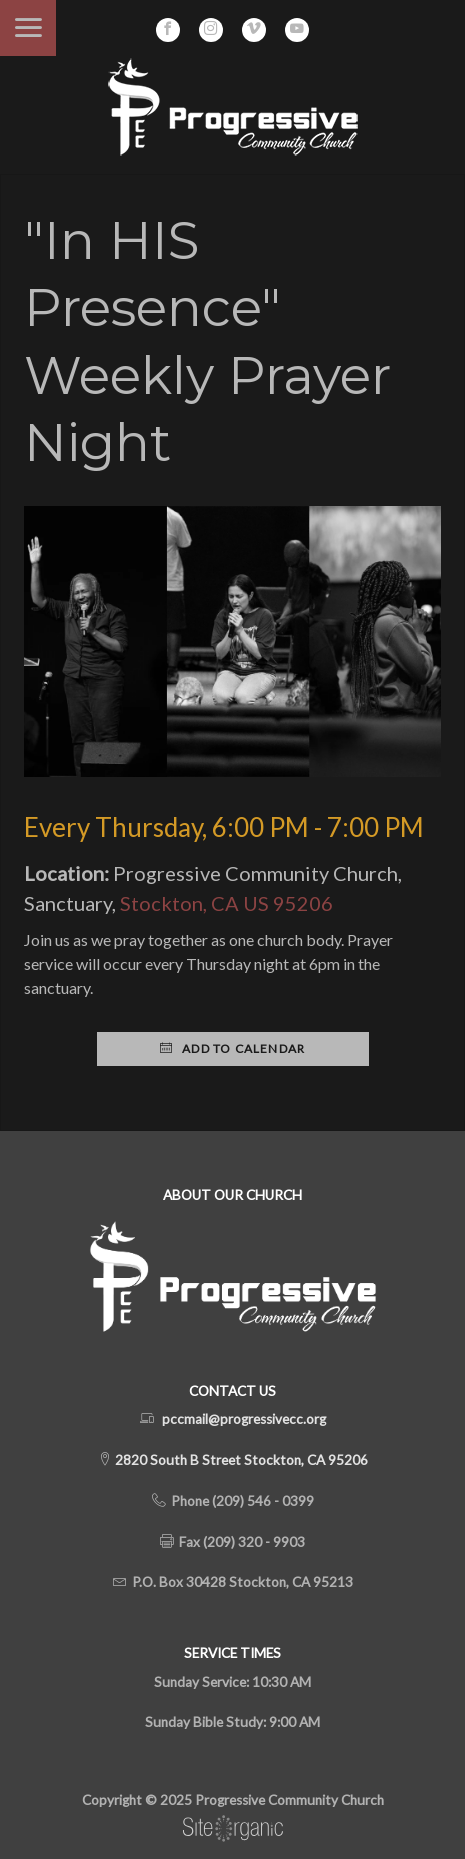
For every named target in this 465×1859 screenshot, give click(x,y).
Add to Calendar (232, 1048)
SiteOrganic (233, 1829)
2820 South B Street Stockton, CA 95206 (240, 1460)
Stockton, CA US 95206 (226, 903)
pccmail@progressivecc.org (244, 1419)
